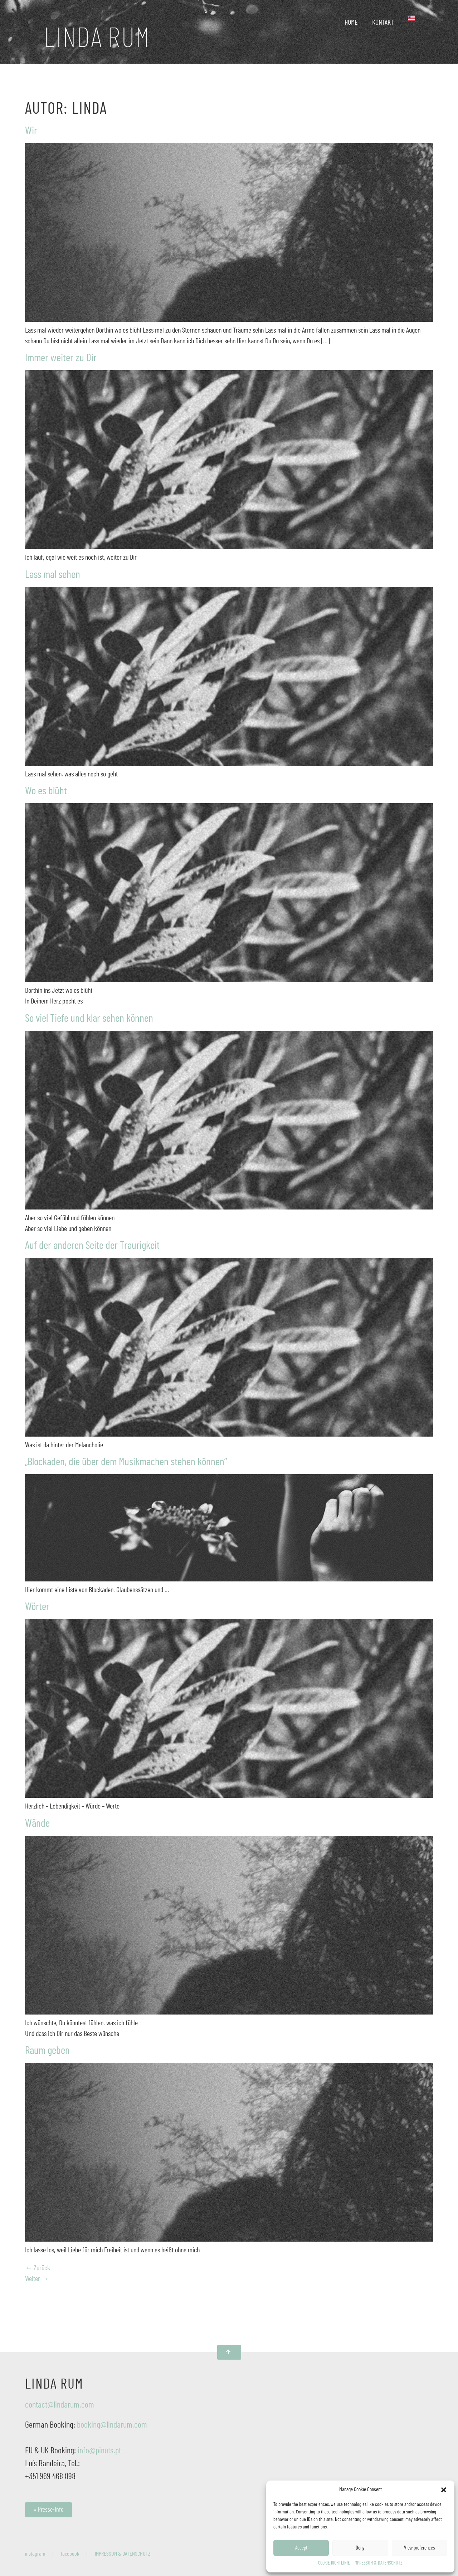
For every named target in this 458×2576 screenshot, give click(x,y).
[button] (443, 2489)
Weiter (37, 2278)
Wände (37, 1823)
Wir (31, 131)
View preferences (419, 2548)
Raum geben (47, 2050)
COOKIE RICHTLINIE (334, 2563)
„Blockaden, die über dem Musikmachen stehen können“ (126, 1462)
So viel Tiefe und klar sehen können (89, 1018)
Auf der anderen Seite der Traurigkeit (92, 1245)
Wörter (37, 1606)
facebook (70, 2554)
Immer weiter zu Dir (61, 358)
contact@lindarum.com (59, 2405)
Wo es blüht (46, 791)
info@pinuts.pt (99, 2451)
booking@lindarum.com (112, 2425)
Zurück (37, 2268)
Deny (360, 2548)
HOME (351, 22)
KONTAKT (383, 22)
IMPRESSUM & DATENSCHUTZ (378, 2563)
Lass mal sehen (52, 574)
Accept (301, 2548)
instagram (35, 2554)
